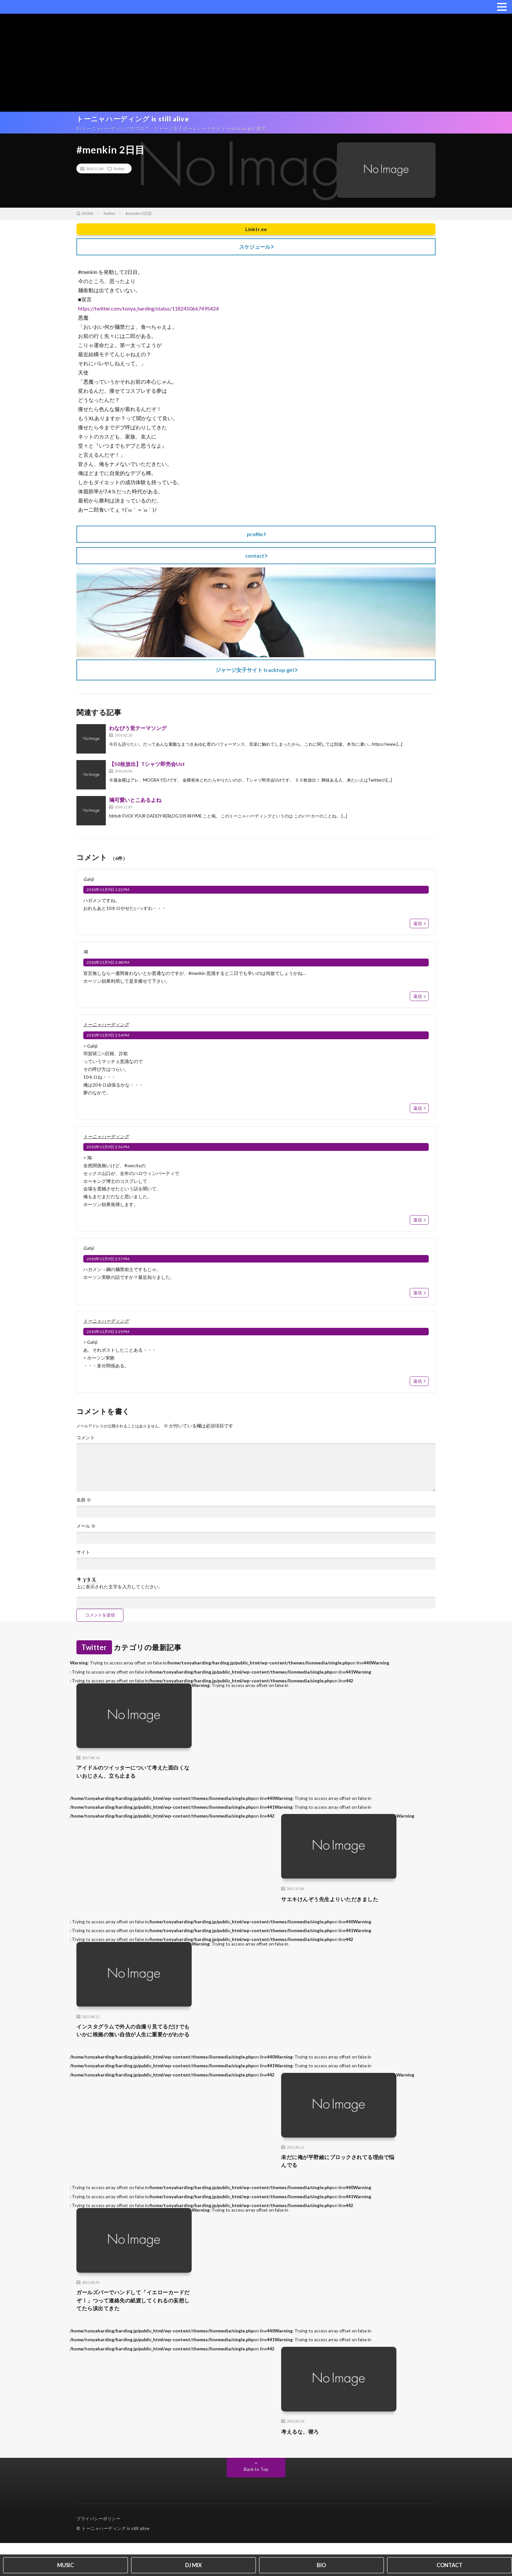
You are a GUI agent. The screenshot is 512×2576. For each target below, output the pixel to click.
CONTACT (449, 2564)
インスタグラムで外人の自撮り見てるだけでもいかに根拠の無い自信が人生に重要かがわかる (133, 2053)
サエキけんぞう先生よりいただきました (337, 1915)
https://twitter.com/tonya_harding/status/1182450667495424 (148, 312)
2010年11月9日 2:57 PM (108, 1267)
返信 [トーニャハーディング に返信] (417, 1114)
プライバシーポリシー (98, 2551)
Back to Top (256, 2502)
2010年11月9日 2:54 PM (108, 1040)
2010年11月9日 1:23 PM (108, 893)
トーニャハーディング (106, 1029)
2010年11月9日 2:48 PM (108, 966)
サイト (83, 1566)
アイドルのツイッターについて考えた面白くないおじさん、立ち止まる (133, 1787)
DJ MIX (193, 2564)
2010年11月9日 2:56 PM (108, 1153)
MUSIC (65, 2564)
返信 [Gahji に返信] (417, 927)
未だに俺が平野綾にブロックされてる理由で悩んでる (340, 2190)
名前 (83, 1513)
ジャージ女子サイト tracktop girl (255, 673)
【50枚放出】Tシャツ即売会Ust (147, 767)
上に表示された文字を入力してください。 (119, 1600)
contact (254, 559)
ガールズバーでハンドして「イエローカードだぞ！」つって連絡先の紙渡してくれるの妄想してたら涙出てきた (133, 2331)
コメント (85, 1447)
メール (86, 1539)
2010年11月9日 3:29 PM (108, 1340)
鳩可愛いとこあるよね (135, 803)
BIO (321, 2564)
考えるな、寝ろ (304, 2464)
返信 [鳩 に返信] (417, 1001)
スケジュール (254, 250)
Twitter (118, 172)
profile (255, 537)
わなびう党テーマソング (138, 731)
